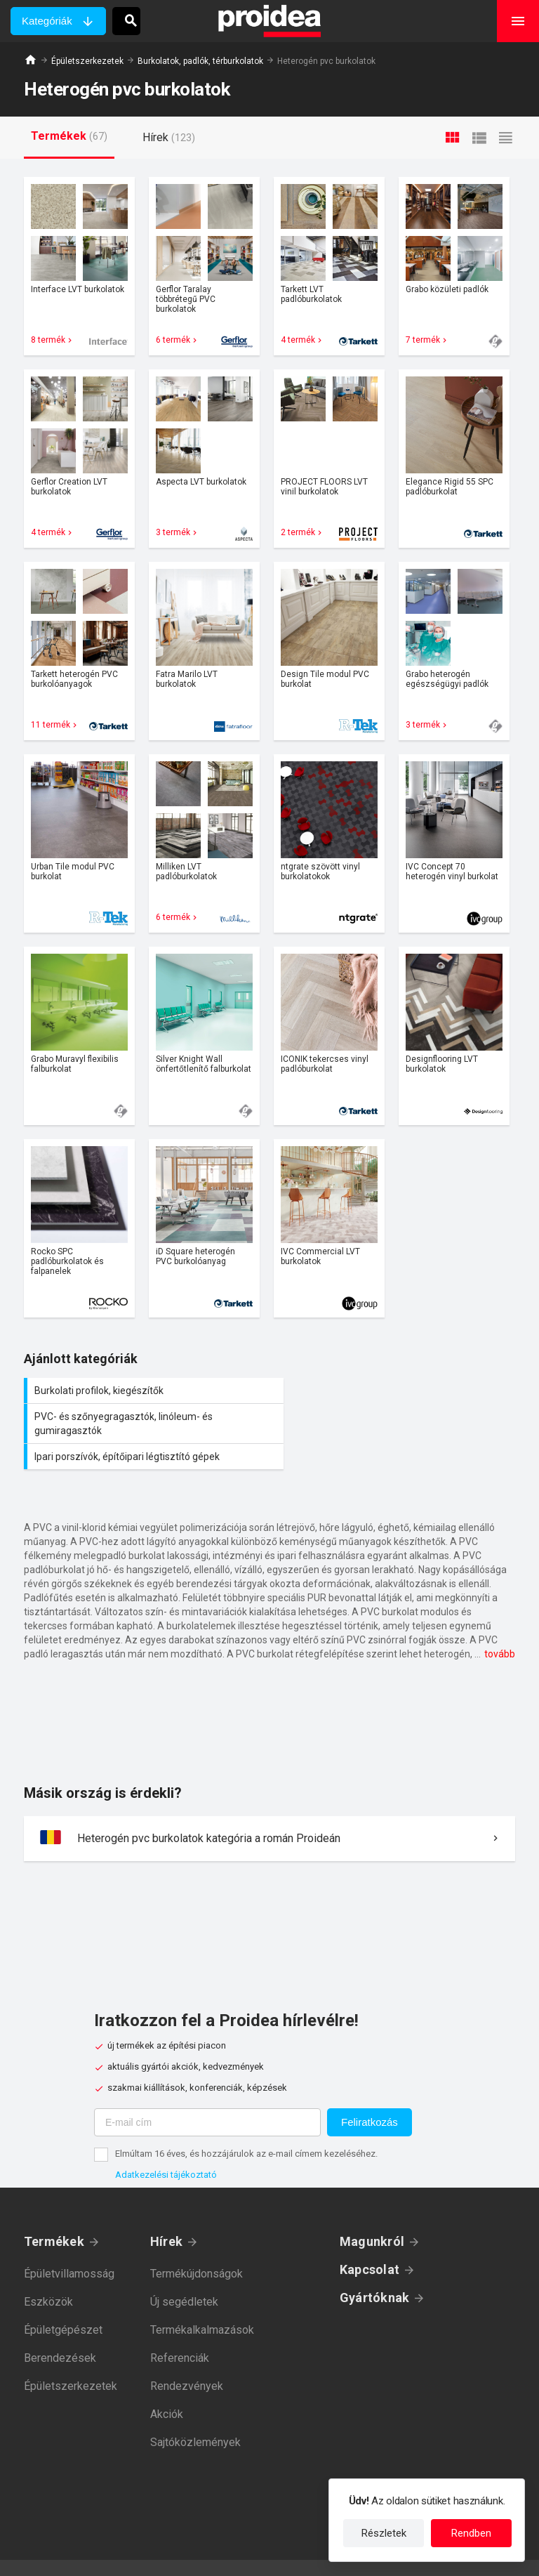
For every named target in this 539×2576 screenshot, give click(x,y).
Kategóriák (47, 21)
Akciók (166, 2388)
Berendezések (60, 2332)
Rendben (471, 2533)
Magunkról (372, 2215)
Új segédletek (184, 2275)
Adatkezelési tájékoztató (166, 2148)
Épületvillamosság (69, 2247)
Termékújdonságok (196, 2247)
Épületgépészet (63, 2304)
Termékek (54, 2215)
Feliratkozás (369, 2096)
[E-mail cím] (207, 2096)
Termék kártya (79, 266)
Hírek (166, 2215)
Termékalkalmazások (202, 2304)
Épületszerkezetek (87, 61)
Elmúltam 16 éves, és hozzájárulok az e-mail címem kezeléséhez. (246, 2127)
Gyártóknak (374, 2271)
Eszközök (48, 2275)
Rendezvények (186, 2360)
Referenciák (179, 2332)
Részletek (383, 2533)
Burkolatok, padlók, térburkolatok (200, 61)
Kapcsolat (369, 2243)
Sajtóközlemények (195, 2416)
